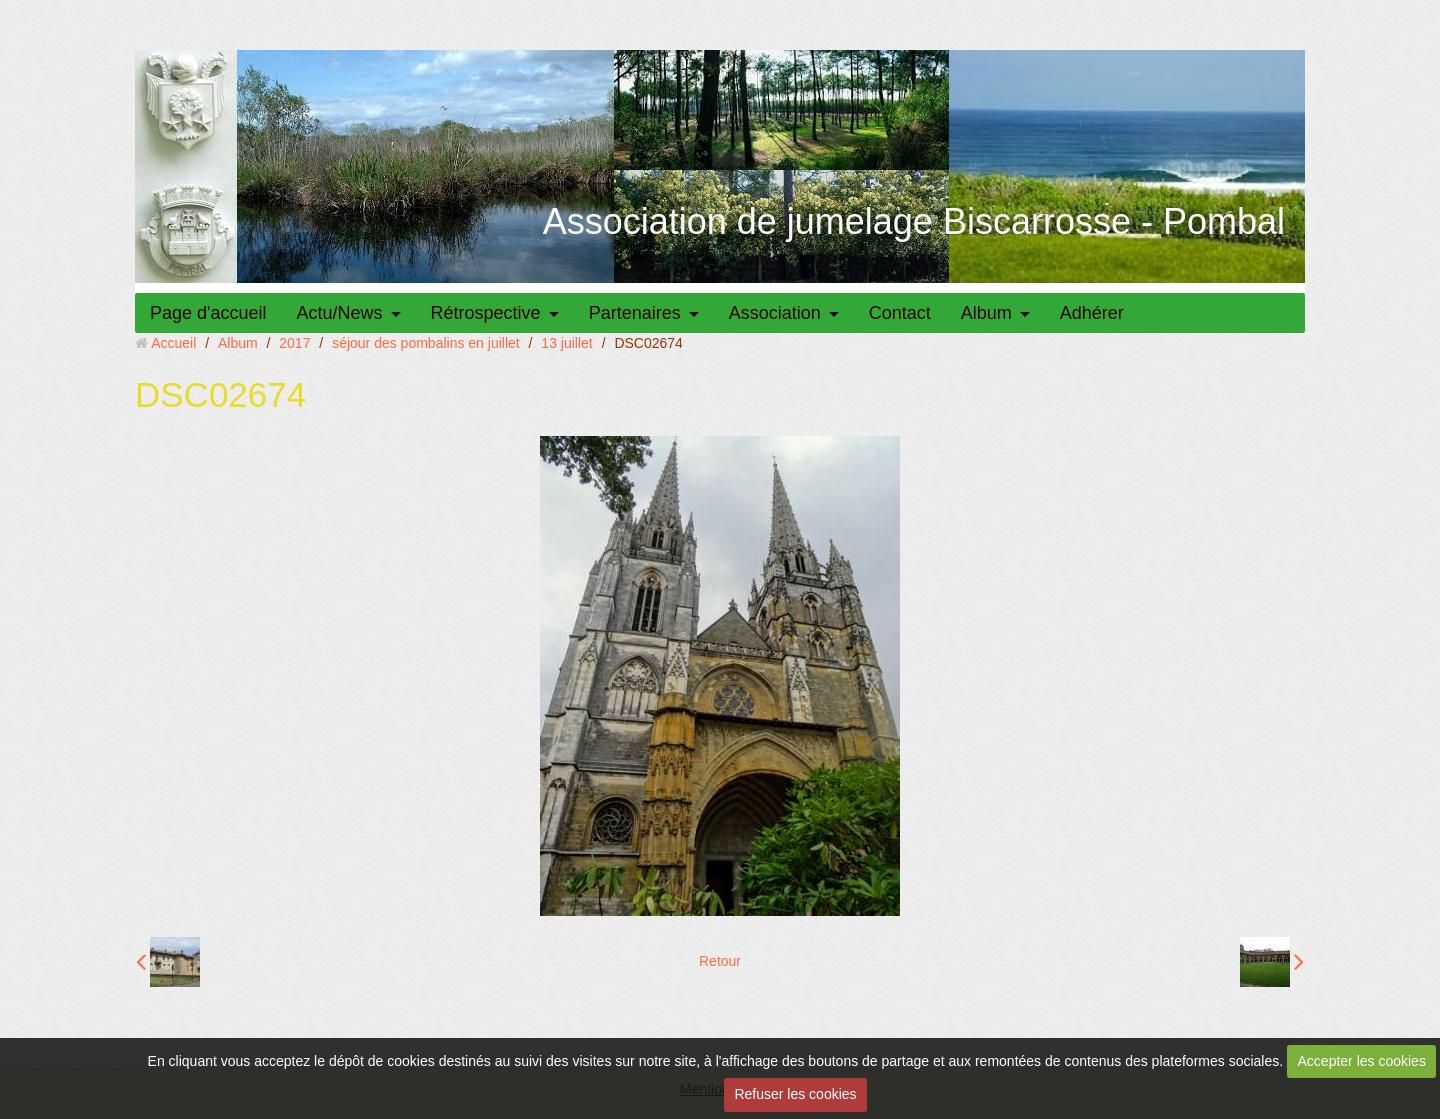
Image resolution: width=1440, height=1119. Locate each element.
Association (775, 313)
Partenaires (635, 313)
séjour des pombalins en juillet (426, 343)
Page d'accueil (208, 313)
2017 (294, 343)
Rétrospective (486, 313)
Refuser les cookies (795, 1094)
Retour (720, 961)
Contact (900, 313)
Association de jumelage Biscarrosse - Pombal (914, 221)
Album (986, 313)
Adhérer (1092, 313)
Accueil (173, 343)
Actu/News (340, 313)
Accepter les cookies (1362, 1061)
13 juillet (566, 343)
